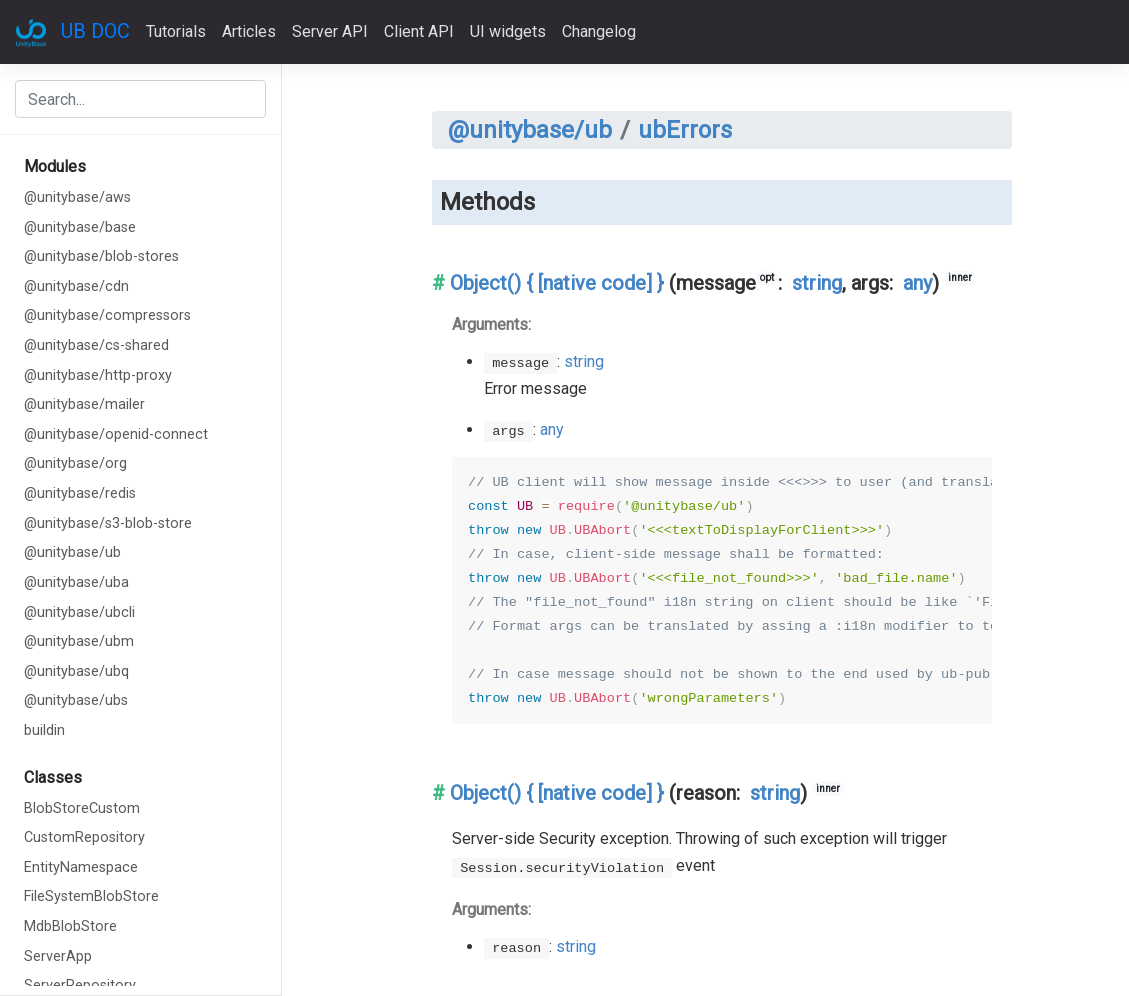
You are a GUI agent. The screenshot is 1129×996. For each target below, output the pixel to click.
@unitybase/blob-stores (101, 256)
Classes (53, 777)
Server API (330, 31)
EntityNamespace (81, 867)
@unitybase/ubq (76, 671)
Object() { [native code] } (557, 283)
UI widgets (508, 31)
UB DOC (95, 31)
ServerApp (58, 956)
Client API (419, 31)
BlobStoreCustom (82, 808)
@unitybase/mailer (84, 404)
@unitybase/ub (72, 552)
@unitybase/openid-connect (116, 434)
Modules (55, 166)
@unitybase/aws (77, 197)
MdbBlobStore (70, 926)
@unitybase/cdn (76, 286)
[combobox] (140, 99)
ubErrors (685, 130)
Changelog (599, 31)
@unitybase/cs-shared (96, 345)
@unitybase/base (80, 227)
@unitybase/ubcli (79, 612)
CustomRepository (84, 837)
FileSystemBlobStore (91, 896)
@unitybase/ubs (76, 700)
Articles (249, 31)
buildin (44, 730)
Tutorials (176, 31)
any (917, 283)
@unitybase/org (75, 463)
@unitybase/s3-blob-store (108, 523)
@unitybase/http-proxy (98, 375)
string (817, 283)
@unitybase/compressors (107, 315)
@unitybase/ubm (79, 641)
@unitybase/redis (80, 493)
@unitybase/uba (76, 582)
